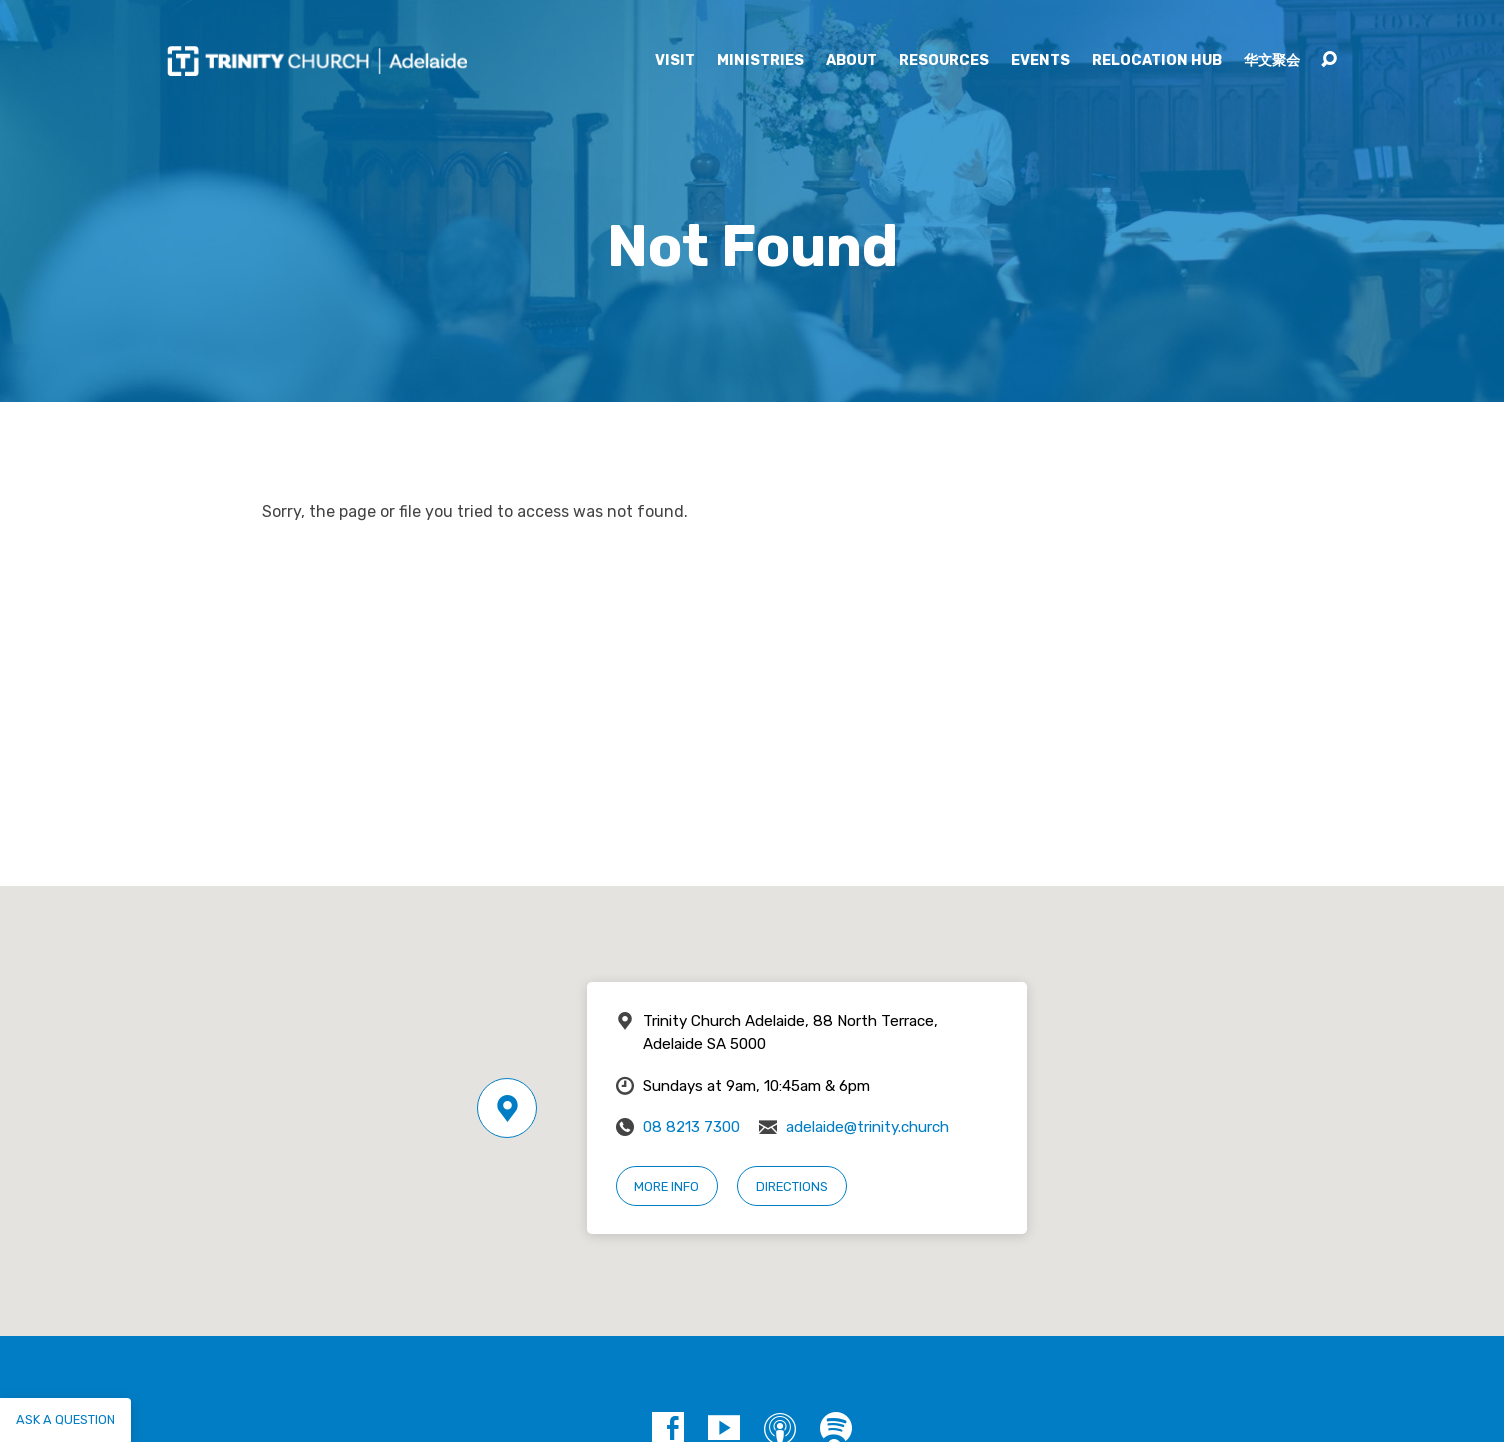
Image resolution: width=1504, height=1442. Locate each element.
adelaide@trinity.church (867, 1127)
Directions (792, 1186)
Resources (944, 61)
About (851, 61)
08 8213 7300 (691, 1127)
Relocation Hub (1157, 61)
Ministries (760, 61)
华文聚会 (1272, 61)
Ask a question (65, 1419)
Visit (675, 61)
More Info (666, 1186)
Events (1040, 61)
